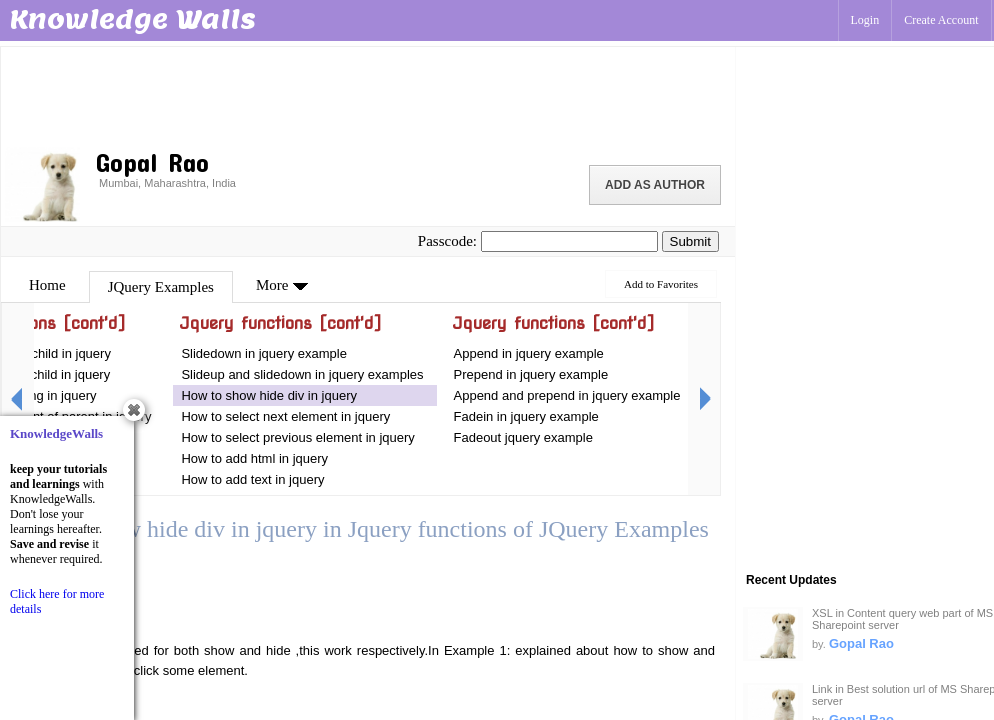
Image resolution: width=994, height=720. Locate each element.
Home (47, 285)
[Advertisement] (368, 95)
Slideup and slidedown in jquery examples (302, 374)
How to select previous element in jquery (297, 437)
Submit (690, 241)
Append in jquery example (529, 353)
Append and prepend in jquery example (567, 395)
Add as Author (655, 185)
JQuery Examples (161, 287)
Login (865, 20)
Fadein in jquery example (526, 416)
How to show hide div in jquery (269, 395)
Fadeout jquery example (523, 437)
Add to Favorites (661, 284)
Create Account (941, 20)
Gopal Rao (861, 643)
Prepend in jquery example (531, 374)
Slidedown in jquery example (263, 353)
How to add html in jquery (254, 458)
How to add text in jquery (252, 479)
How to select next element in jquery (287, 416)
